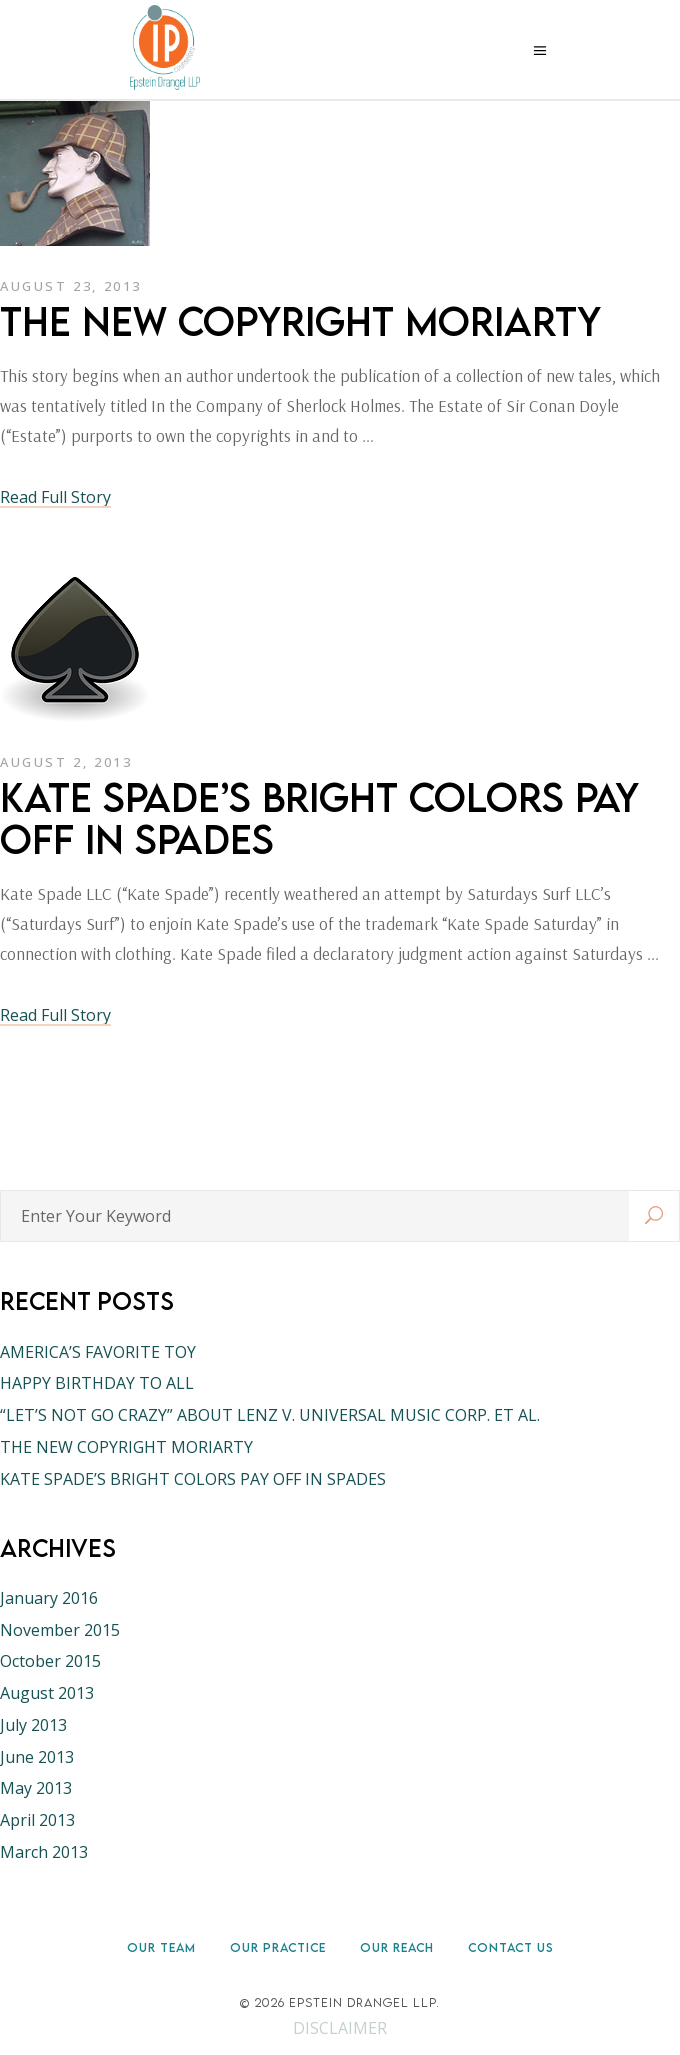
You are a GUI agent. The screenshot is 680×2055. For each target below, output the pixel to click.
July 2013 (33, 1725)
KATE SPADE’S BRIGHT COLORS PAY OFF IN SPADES (319, 818)
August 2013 (47, 1693)
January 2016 (49, 1598)
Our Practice (278, 1947)
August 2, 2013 (66, 762)
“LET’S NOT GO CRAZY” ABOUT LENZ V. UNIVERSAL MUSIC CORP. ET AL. (270, 1415)
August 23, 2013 (71, 286)
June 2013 (37, 1757)
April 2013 (37, 1820)
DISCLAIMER (340, 2028)
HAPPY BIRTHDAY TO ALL (97, 1383)
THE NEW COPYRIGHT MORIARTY (300, 321)
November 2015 (60, 1630)
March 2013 (44, 1852)
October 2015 (50, 1661)
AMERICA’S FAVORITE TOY (98, 1352)
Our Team (161, 1947)
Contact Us (511, 1947)
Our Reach (397, 1947)
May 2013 (36, 1788)
